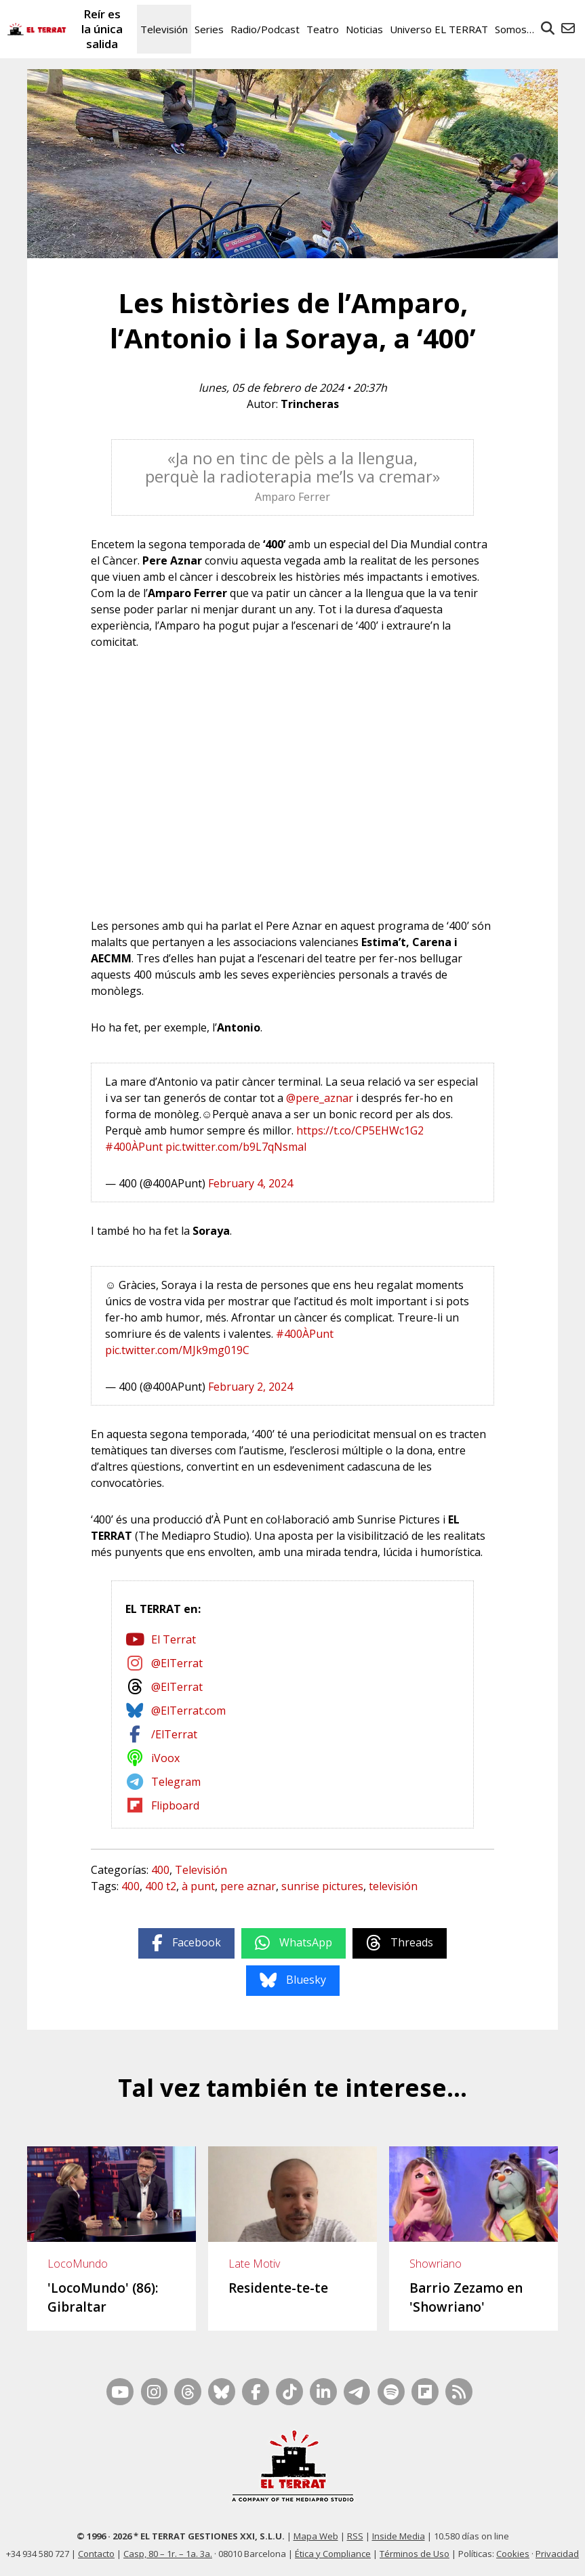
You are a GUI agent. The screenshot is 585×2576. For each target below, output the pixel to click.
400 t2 (160, 1886)
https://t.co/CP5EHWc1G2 (360, 1130)
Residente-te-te (278, 2288)
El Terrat (173, 1639)
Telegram (176, 1781)
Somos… (514, 29)
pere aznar (248, 1886)
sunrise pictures (322, 1886)
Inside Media (398, 2536)
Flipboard (175, 1805)
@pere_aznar (319, 1097)
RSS (355, 2536)
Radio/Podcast (265, 29)
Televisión (164, 29)
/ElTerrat (174, 1734)
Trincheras (310, 403)
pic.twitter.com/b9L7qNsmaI (236, 1146)
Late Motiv (254, 2263)
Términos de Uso (414, 2554)
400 (160, 1869)
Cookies (512, 2554)
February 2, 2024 (250, 1386)
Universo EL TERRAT (439, 29)
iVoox (165, 1758)
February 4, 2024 (250, 1183)
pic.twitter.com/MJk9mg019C (177, 1350)
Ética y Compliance (333, 2554)
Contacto (96, 2554)
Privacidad (557, 2554)
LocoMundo (77, 2263)
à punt (198, 1886)
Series (209, 29)
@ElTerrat (177, 1663)
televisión (393, 1886)
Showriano (435, 2263)
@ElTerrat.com (188, 1710)
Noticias (364, 29)
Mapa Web (316, 2536)
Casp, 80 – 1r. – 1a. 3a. (167, 2554)
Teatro (322, 29)
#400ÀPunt (134, 1146)
